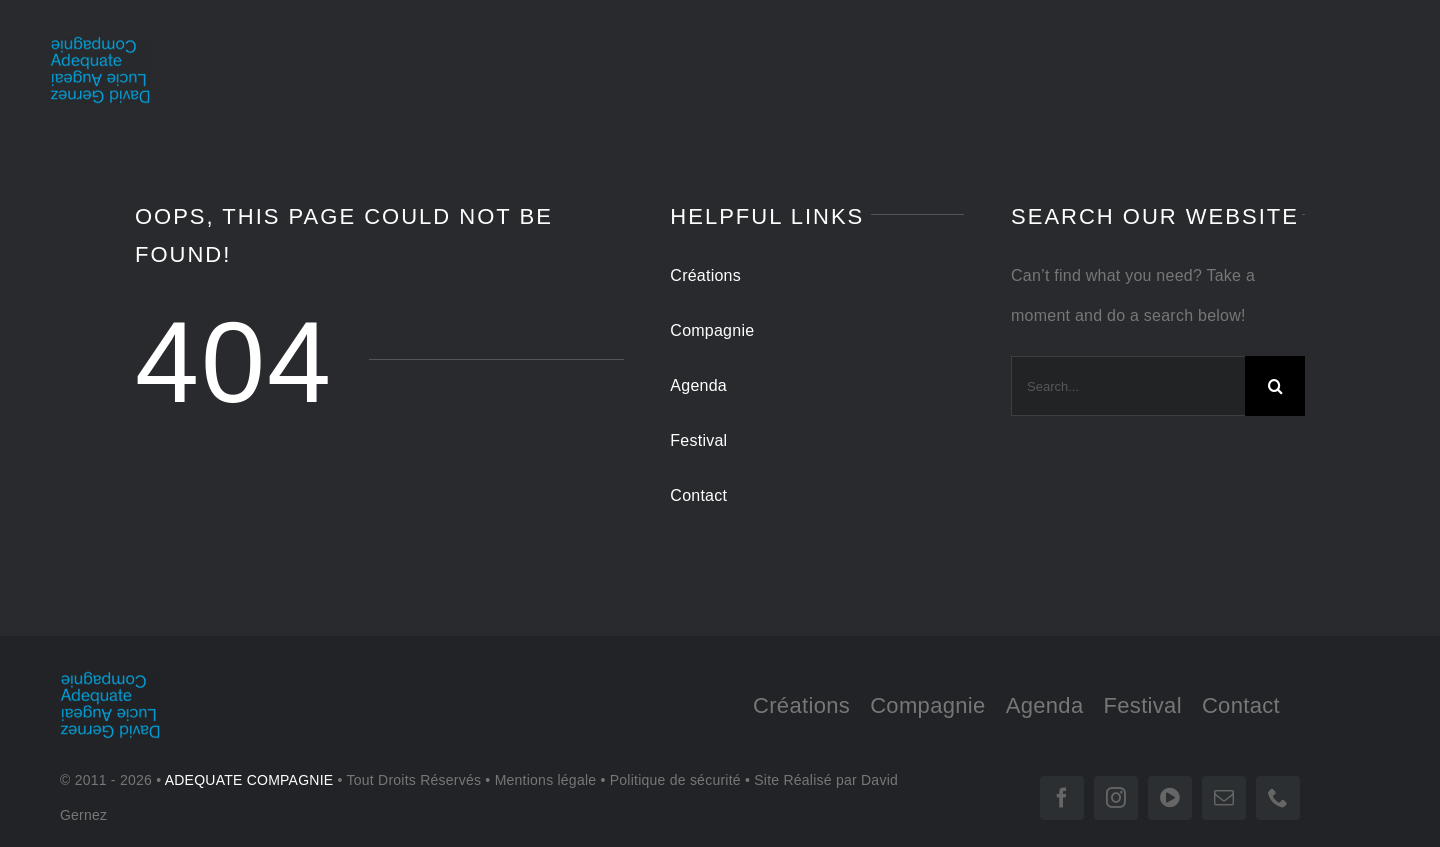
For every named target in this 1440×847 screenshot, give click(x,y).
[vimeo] (1170, 798)
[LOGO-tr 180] (100, 43)
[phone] (1278, 798)
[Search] (1275, 386)
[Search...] (1128, 386)
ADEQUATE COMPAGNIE (249, 780)
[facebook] (1062, 798)
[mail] (1224, 798)
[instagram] (1116, 798)
